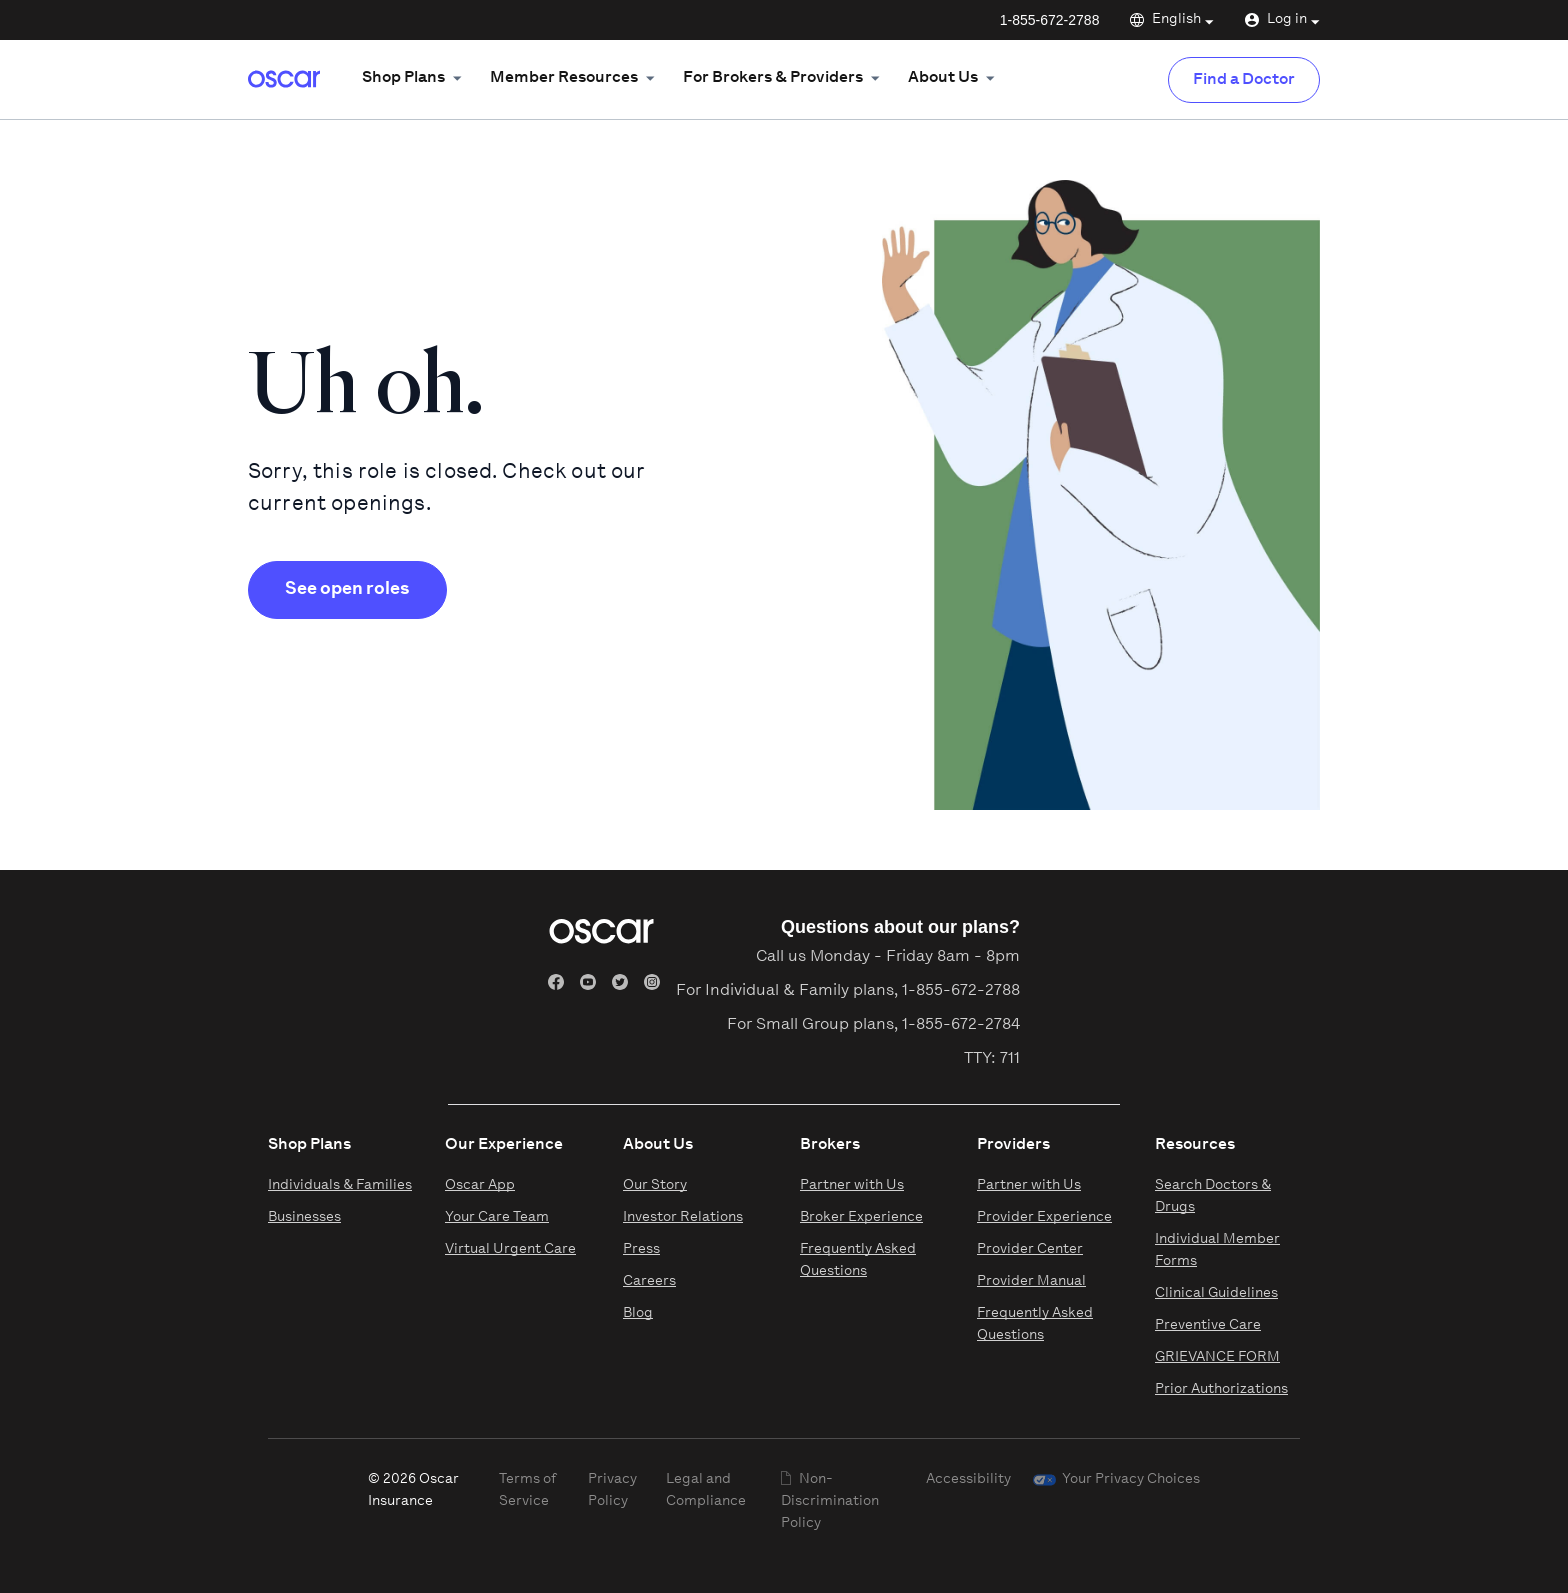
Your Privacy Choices (1131, 1479)
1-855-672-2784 (961, 1025)
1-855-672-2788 (1050, 20)
